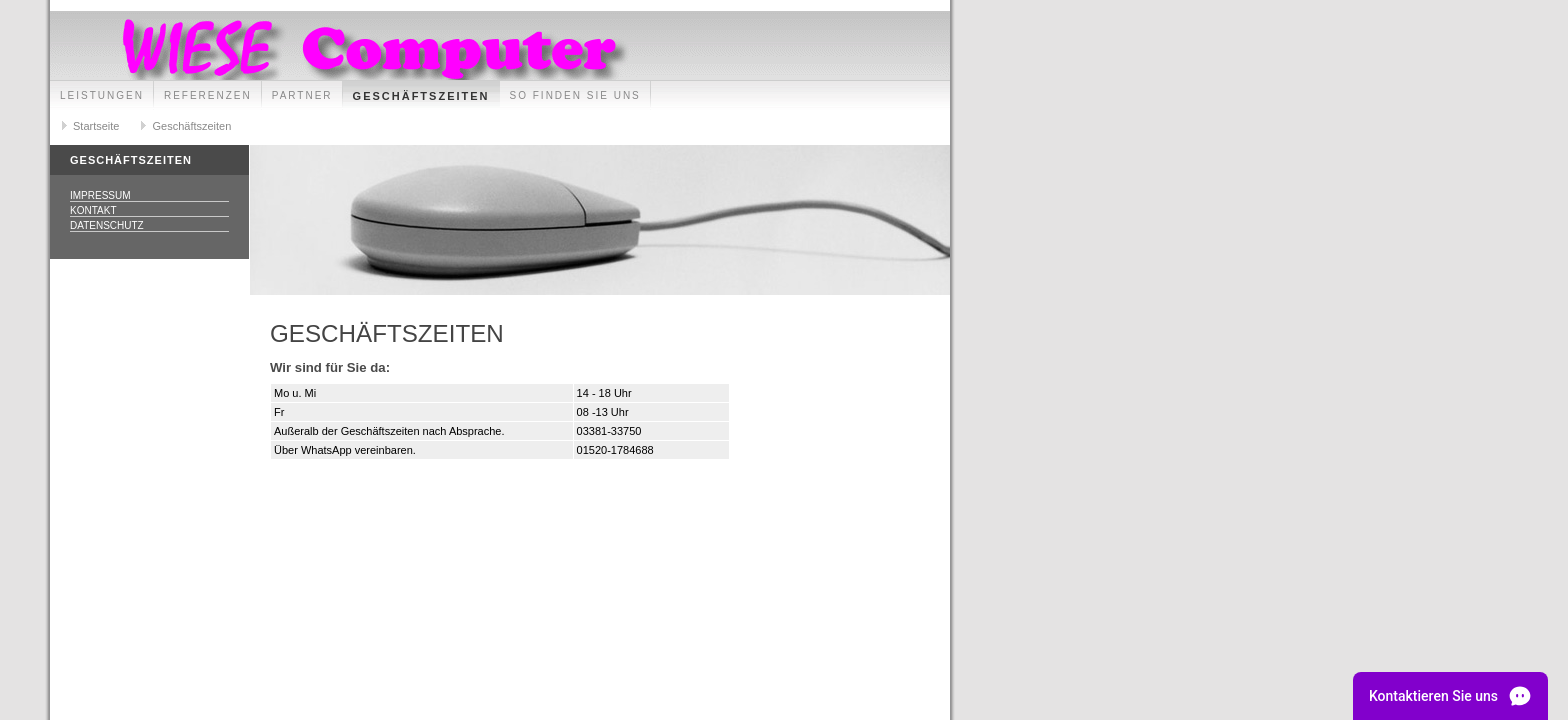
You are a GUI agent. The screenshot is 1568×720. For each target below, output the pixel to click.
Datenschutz (107, 225)
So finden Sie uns (575, 95)
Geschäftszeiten (421, 96)
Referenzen (208, 95)
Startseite (96, 126)
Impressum (100, 195)
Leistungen (102, 95)
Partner (302, 95)
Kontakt (93, 210)
